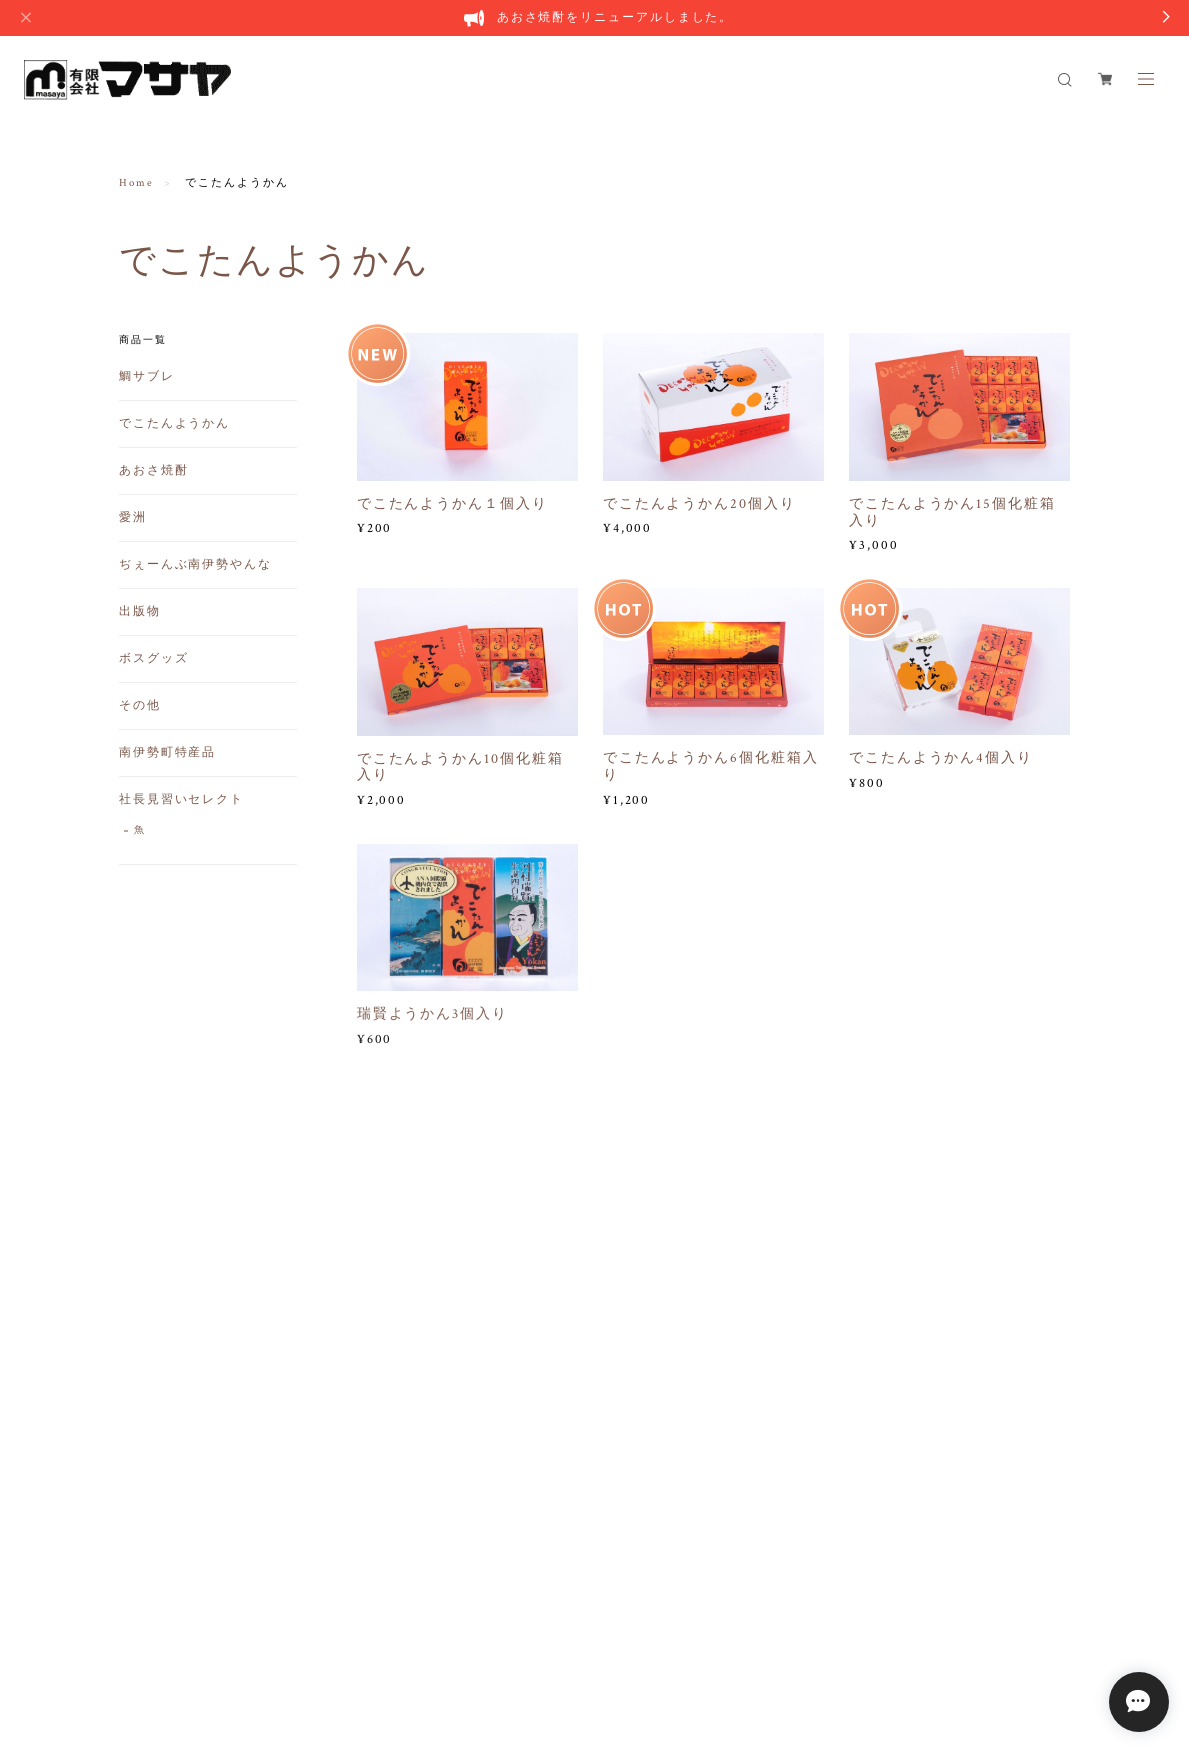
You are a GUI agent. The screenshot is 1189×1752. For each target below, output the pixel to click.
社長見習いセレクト (181, 799)
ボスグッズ (154, 658)
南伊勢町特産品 (167, 752)
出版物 (140, 611)
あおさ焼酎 (154, 470)
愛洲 (133, 517)
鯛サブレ (147, 376)
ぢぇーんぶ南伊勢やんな (195, 564)
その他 (140, 705)
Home (136, 183)
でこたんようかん (174, 423)
